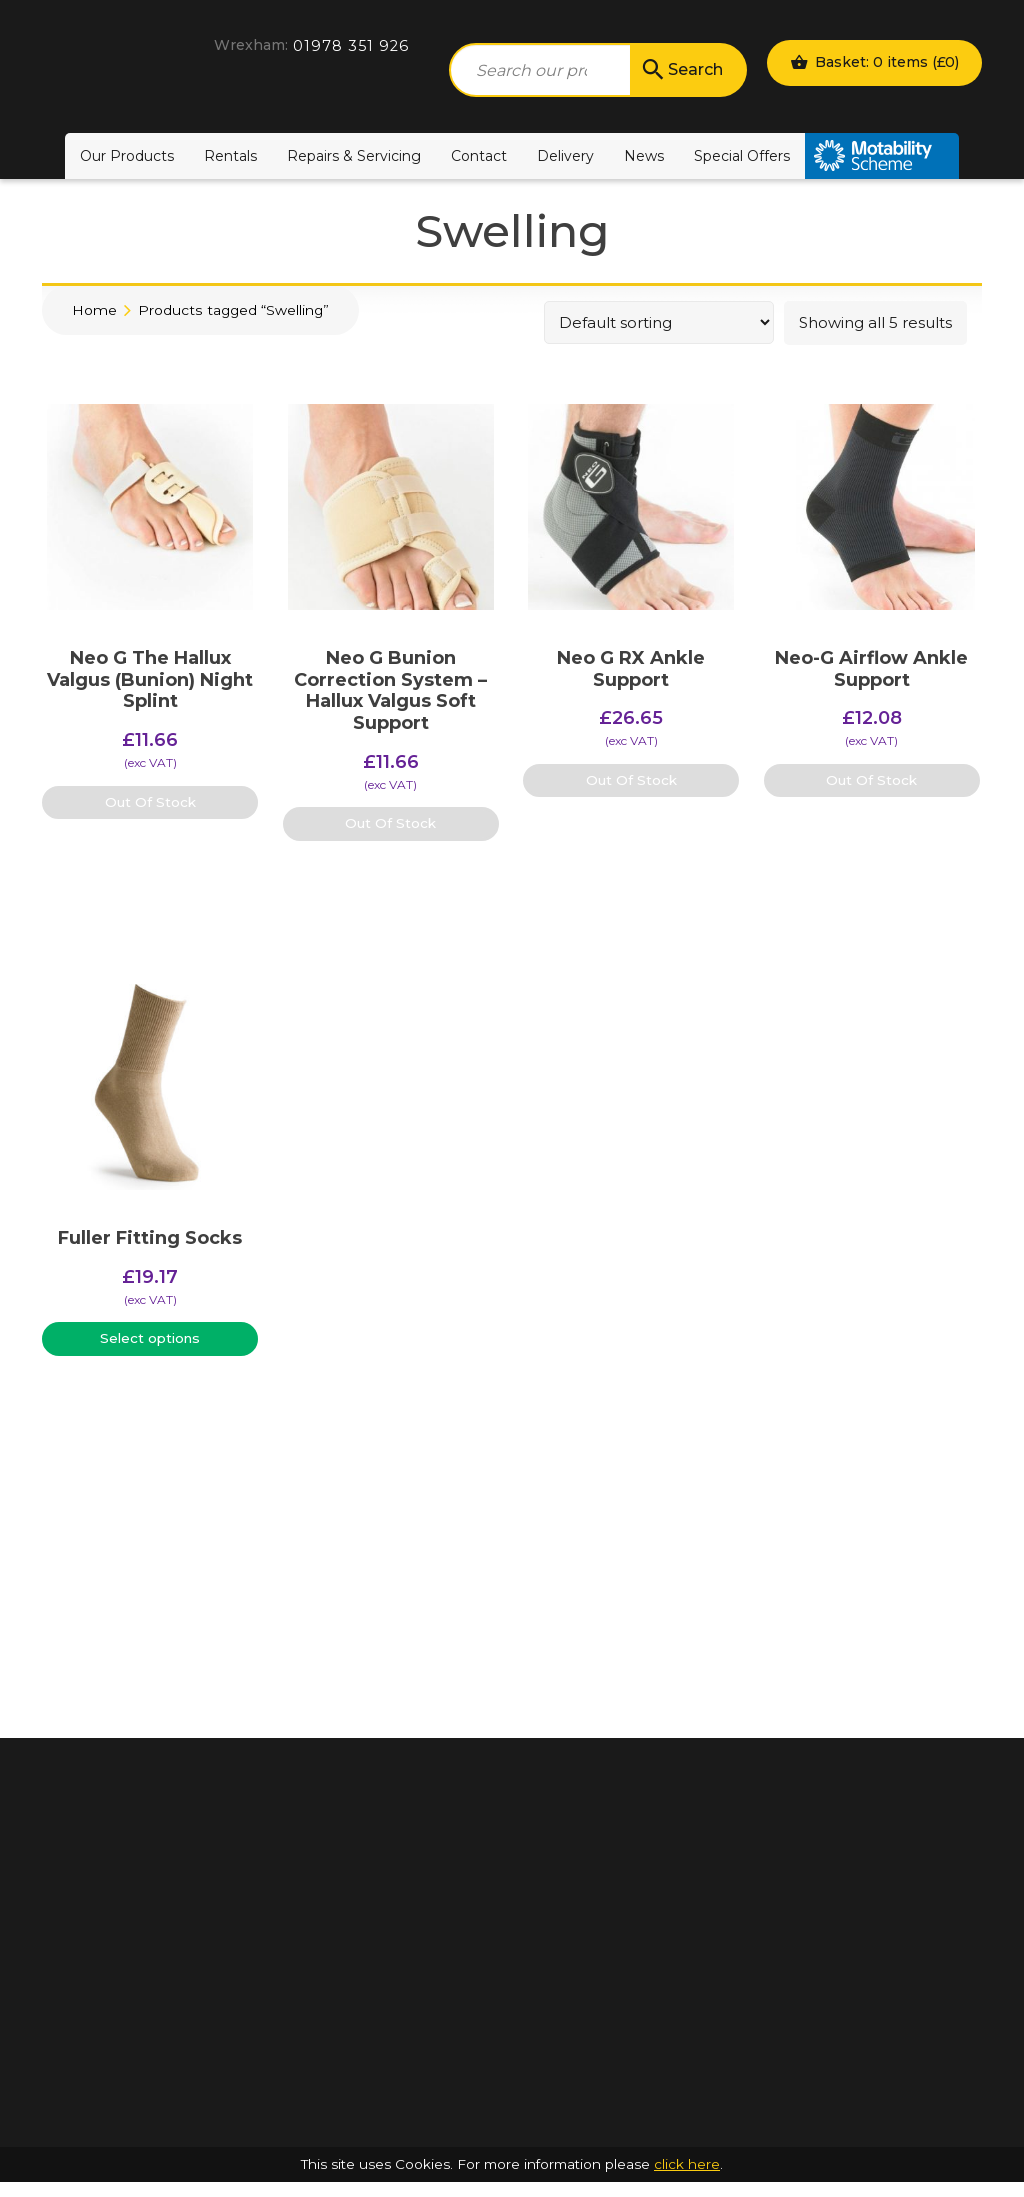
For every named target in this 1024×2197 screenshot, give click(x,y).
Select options (150, 1338)
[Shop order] (659, 322)
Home (94, 310)
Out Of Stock (150, 802)
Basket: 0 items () (874, 62)
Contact (479, 156)
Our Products (127, 156)
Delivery (565, 156)
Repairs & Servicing (354, 156)
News (644, 156)
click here (687, 2179)
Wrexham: (251, 45)
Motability (882, 156)
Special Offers (742, 156)
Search (681, 70)
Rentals (230, 156)
